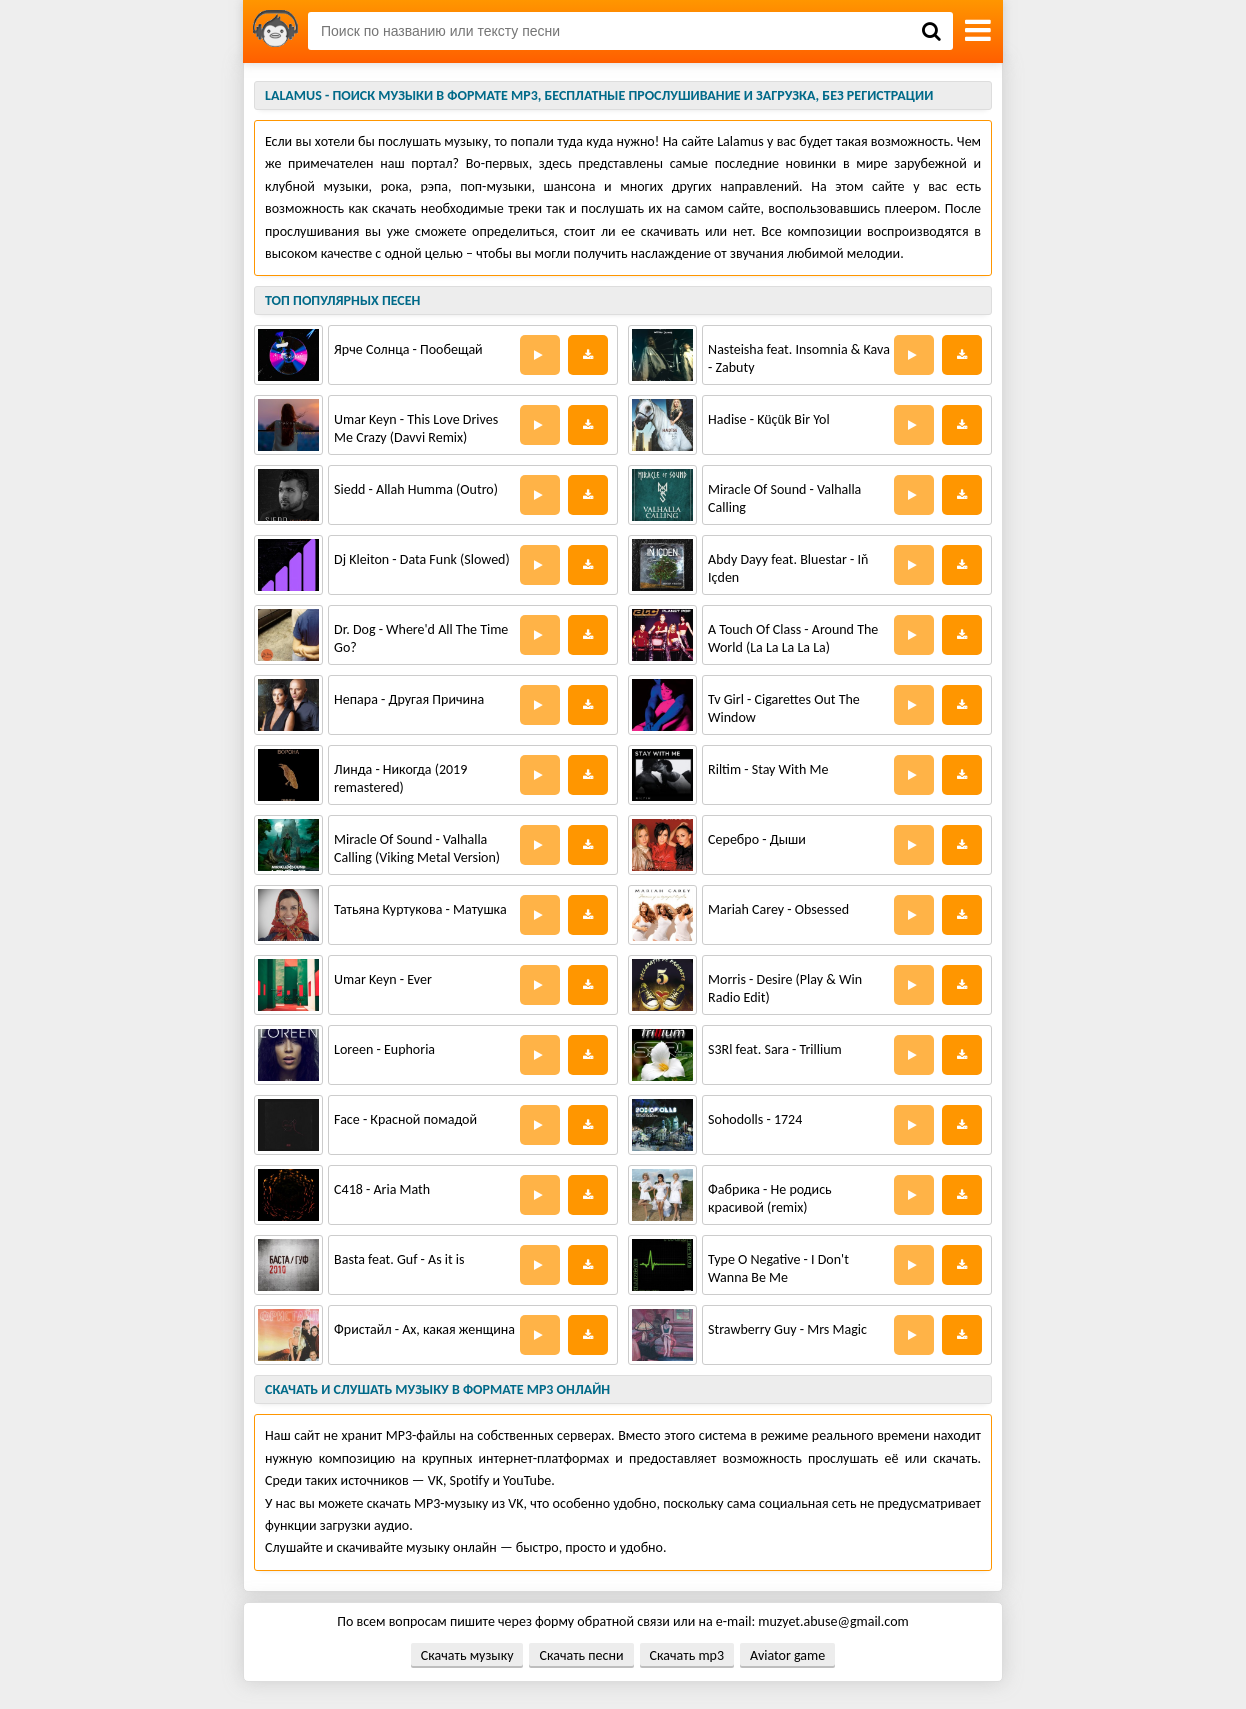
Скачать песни (581, 1655)
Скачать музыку (467, 1655)
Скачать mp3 (687, 1655)
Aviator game (787, 1655)
